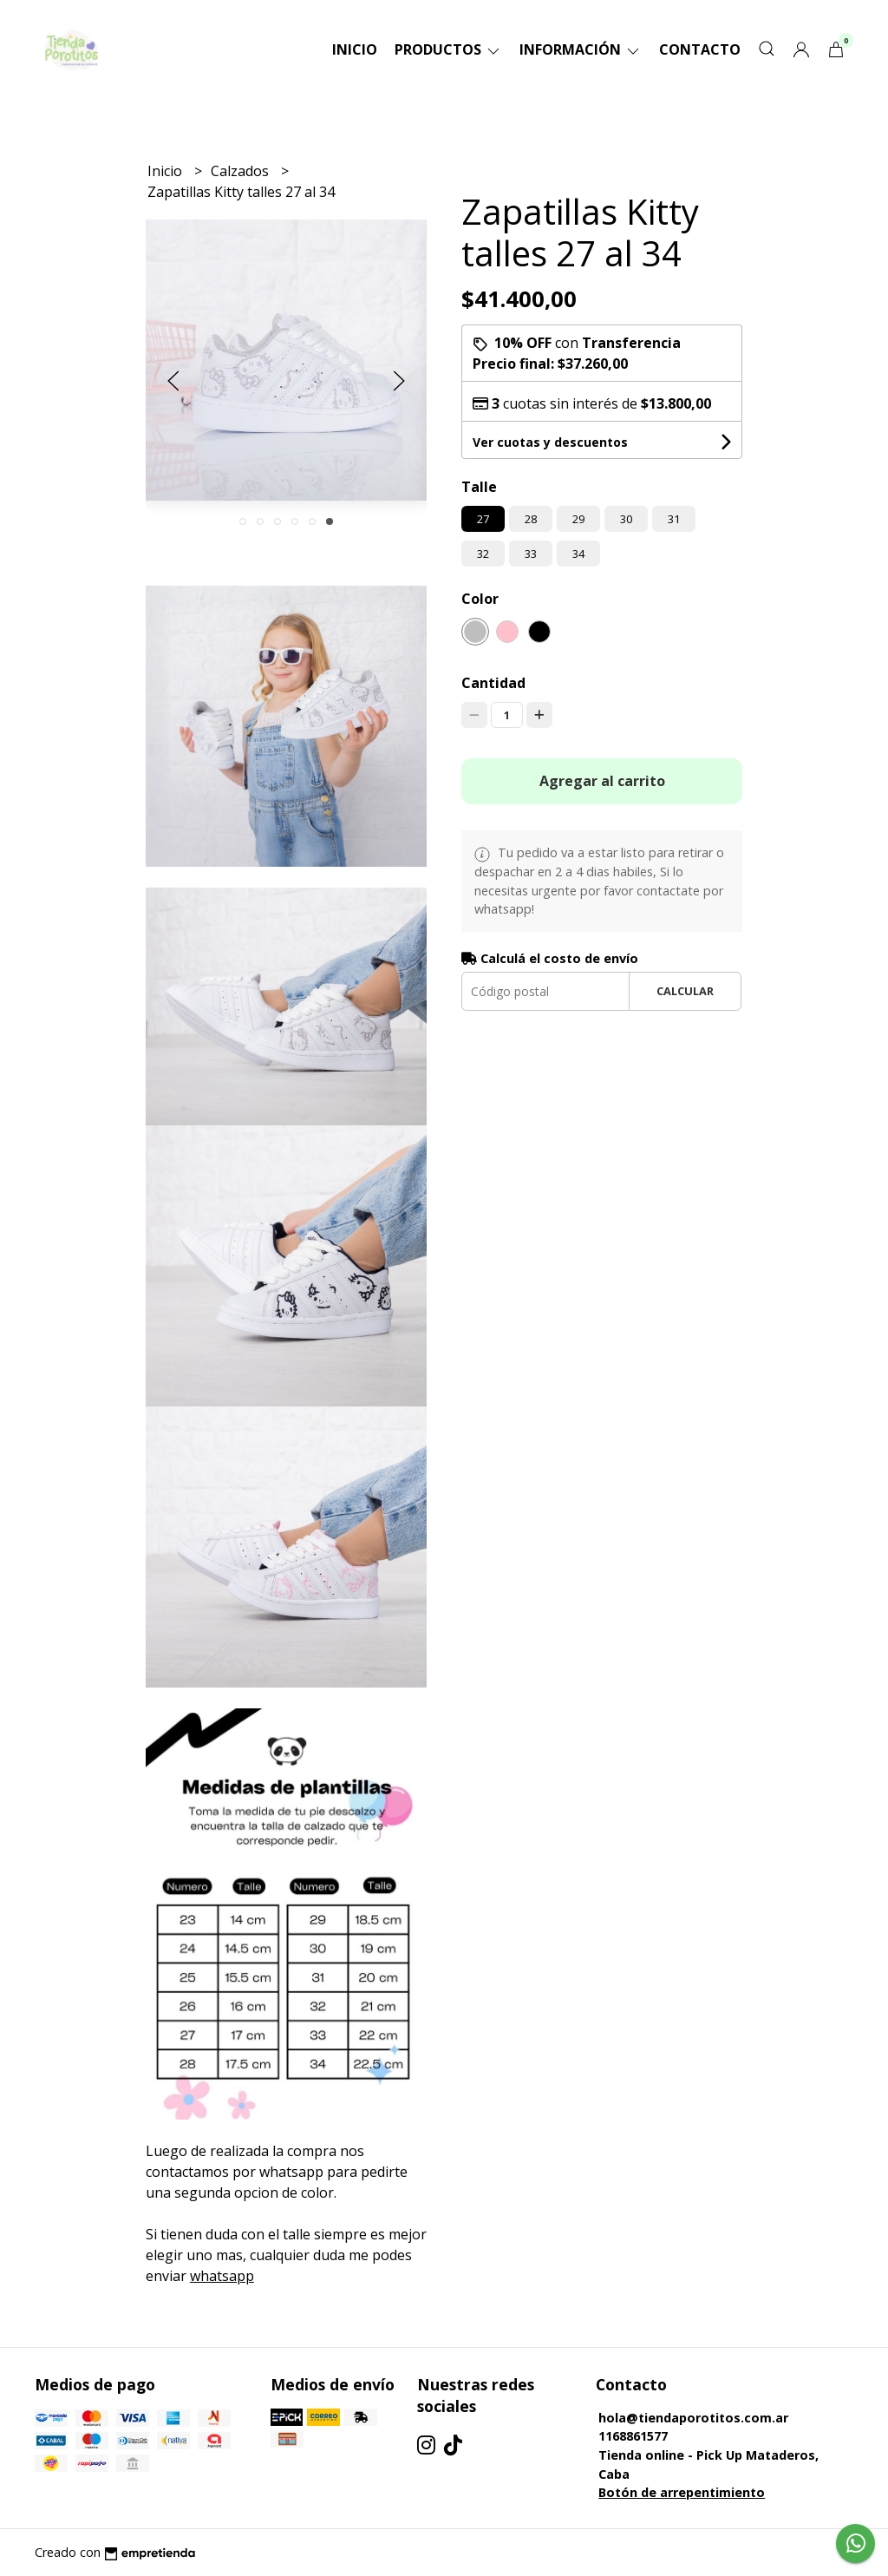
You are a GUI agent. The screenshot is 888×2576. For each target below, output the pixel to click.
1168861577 (633, 2436)
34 (578, 553)
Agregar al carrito (602, 780)
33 (531, 553)
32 (483, 553)
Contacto (700, 49)
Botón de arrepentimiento (681, 2492)
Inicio (354, 49)
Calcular (685, 991)
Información (580, 49)
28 (531, 519)
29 (578, 519)
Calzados (241, 170)
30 (626, 519)
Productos (448, 49)
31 (674, 519)
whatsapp (222, 2275)
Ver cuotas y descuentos (550, 442)
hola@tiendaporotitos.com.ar (693, 2417)
